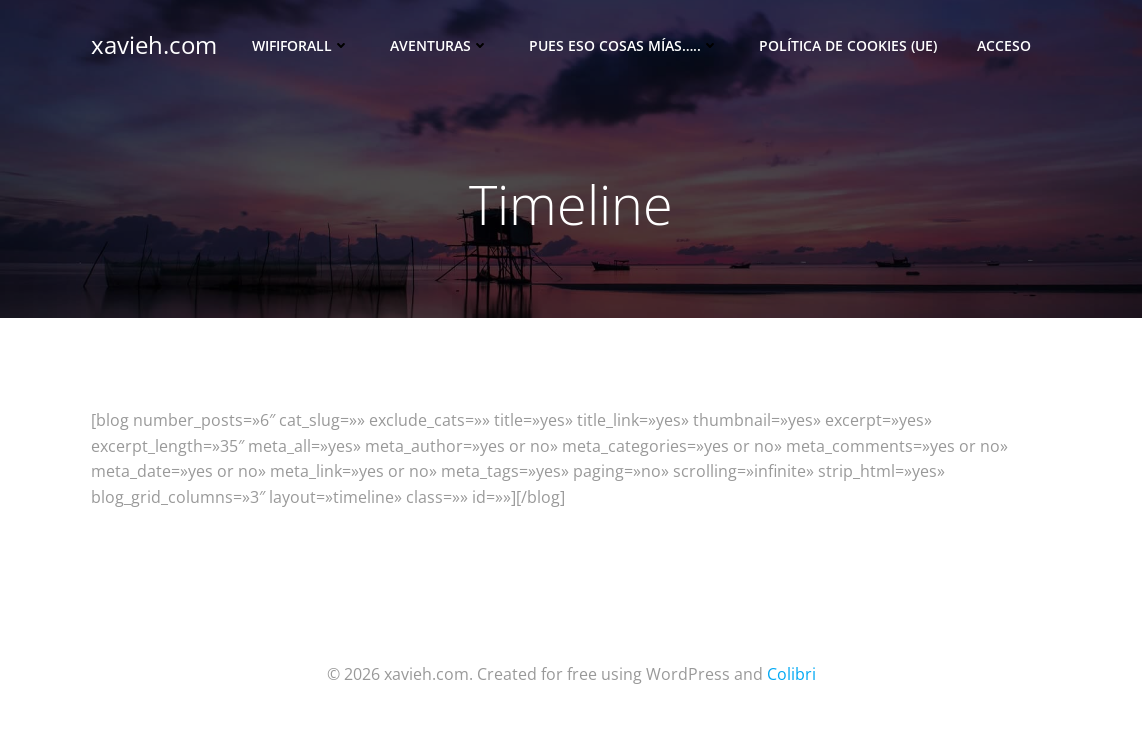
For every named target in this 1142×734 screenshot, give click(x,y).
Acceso (1004, 45)
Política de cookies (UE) (848, 45)
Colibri (791, 674)
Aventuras (439, 45)
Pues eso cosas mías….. (624, 45)
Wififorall (301, 45)
